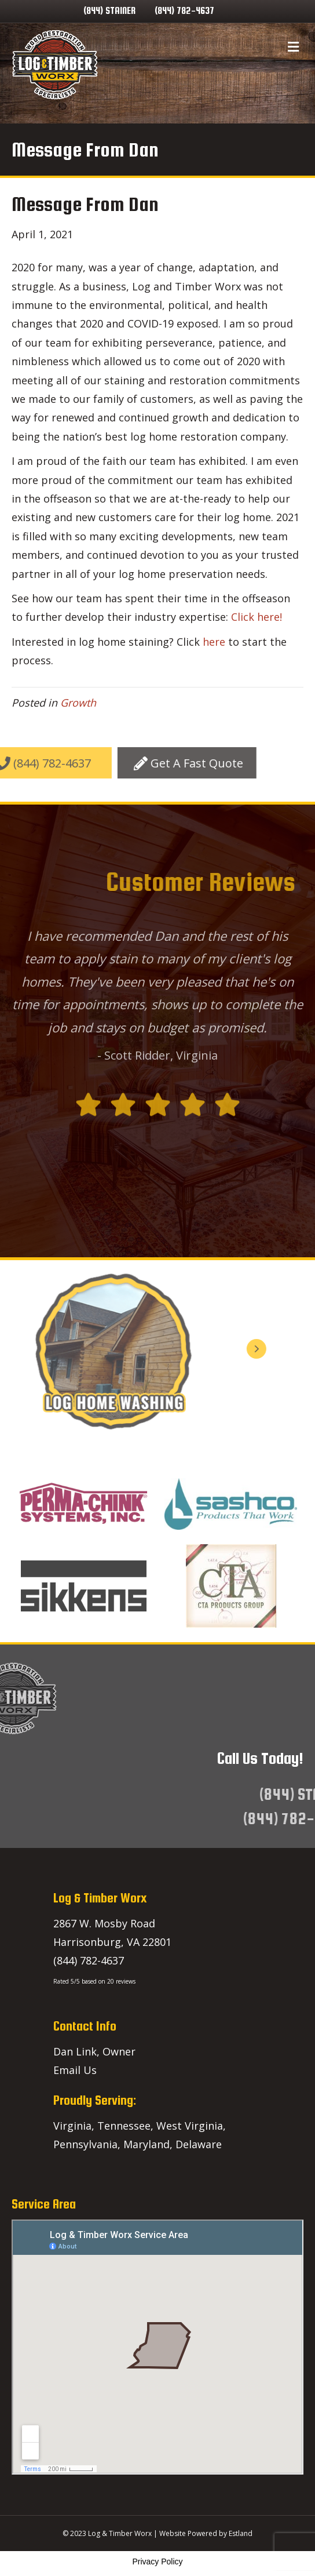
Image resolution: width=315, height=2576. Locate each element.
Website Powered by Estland (205, 2533)
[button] (107, 762)
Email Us (75, 2070)
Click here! (256, 617)
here (214, 642)
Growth (78, 703)
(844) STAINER (109, 10)
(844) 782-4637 (184, 10)
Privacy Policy (157, 2561)
